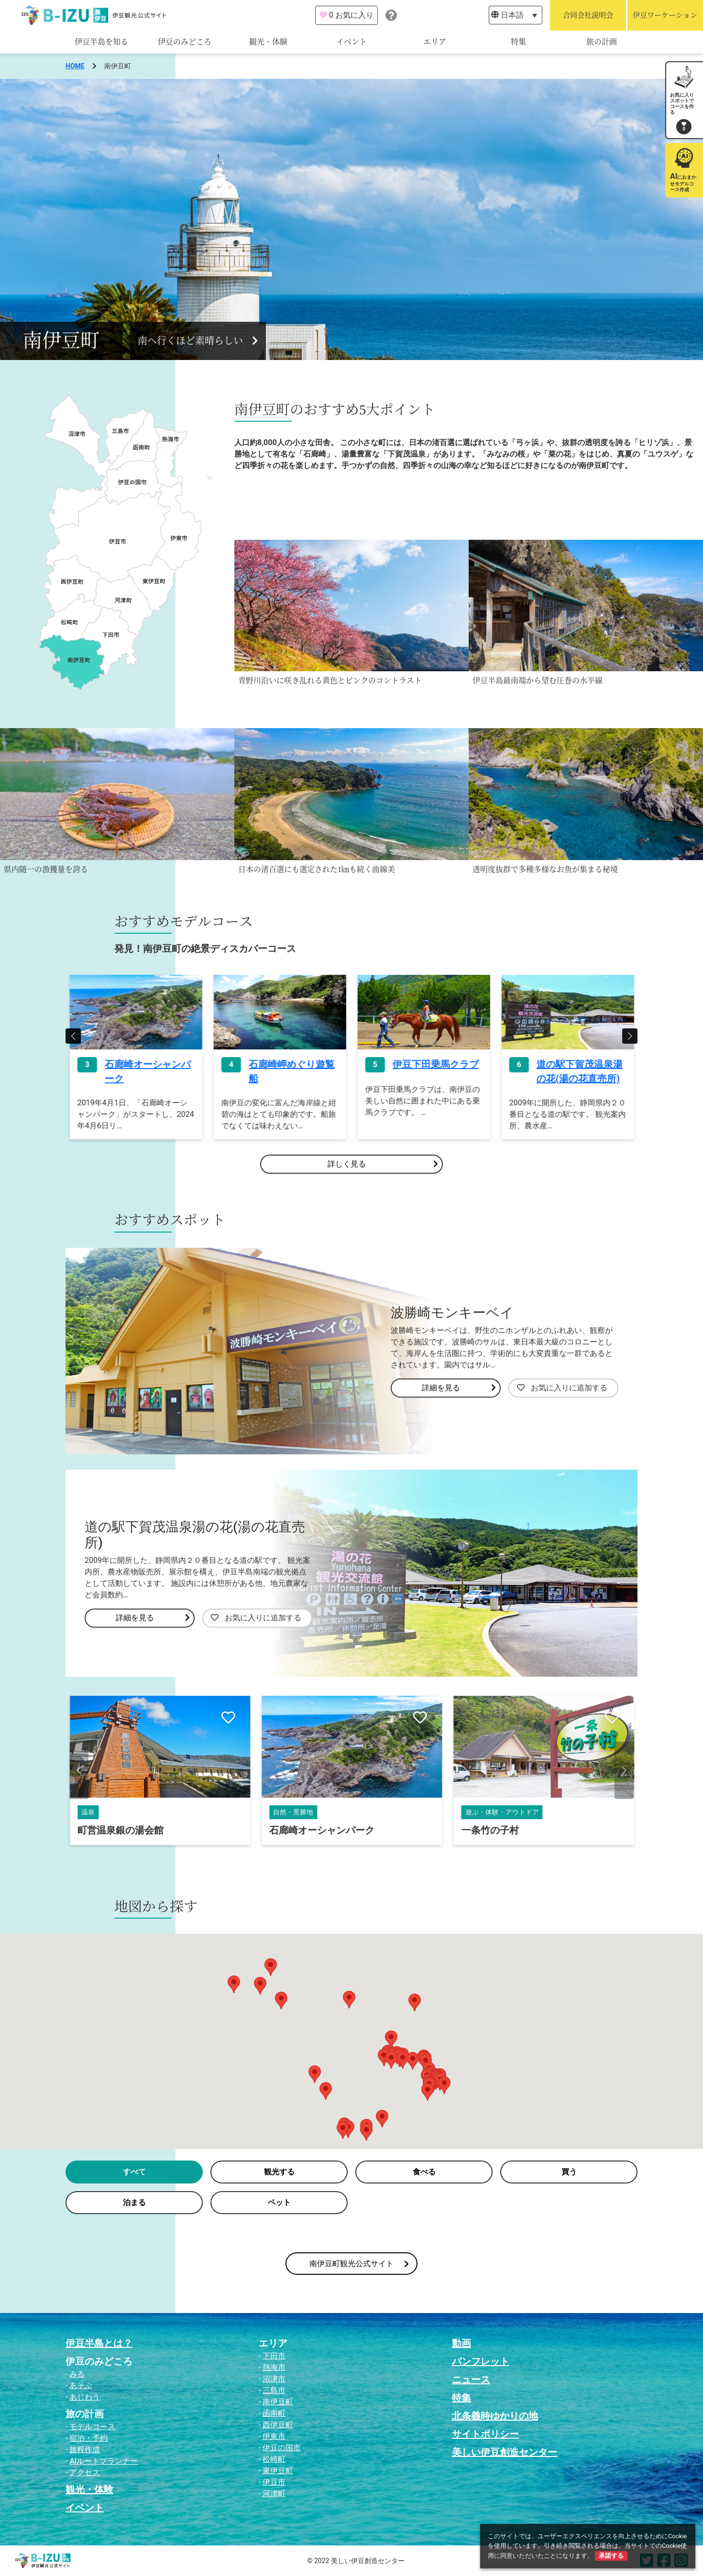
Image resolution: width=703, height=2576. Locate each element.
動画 (461, 2343)
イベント (351, 42)
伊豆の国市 (282, 2447)
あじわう (84, 2396)
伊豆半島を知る (101, 42)
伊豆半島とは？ (99, 2343)
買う (569, 2171)
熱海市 (274, 2367)
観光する (279, 2171)
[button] (73, 1036)
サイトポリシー (485, 2434)
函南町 (274, 2413)
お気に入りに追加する (562, 1388)
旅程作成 (84, 2449)
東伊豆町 (278, 2470)
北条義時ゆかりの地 (495, 2416)
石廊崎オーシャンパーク (291, 1071)
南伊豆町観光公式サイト (359, 2263)
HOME (75, 66)
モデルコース (92, 2426)
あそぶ (80, 2385)
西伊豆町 (278, 2424)
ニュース (471, 2379)
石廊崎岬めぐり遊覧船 (435, 1071)
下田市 (274, 2355)
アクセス (84, 2472)
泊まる (134, 2202)
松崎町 (274, 2459)
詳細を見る (459, 1388)
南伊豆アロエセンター (125, 1830)
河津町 (274, 2493)
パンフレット (480, 2361)
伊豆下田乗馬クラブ (579, 1064)
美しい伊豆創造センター (504, 2452)
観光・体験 (268, 42)
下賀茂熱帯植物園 (142, 1064)
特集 (518, 42)
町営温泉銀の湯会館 (312, 1830)
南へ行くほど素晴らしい (198, 341)
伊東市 (274, 2436)
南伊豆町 (278, 2401)
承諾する (611, 2555)
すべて (134, 2171)
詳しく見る (383, 1164)
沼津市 (274, 2378)
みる (77, 2374)
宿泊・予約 (88, 2438)
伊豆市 (274, 2482)
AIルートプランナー (103, 2461)
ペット (279, 2202)
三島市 (274, 2390)
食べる (424, 2171)
